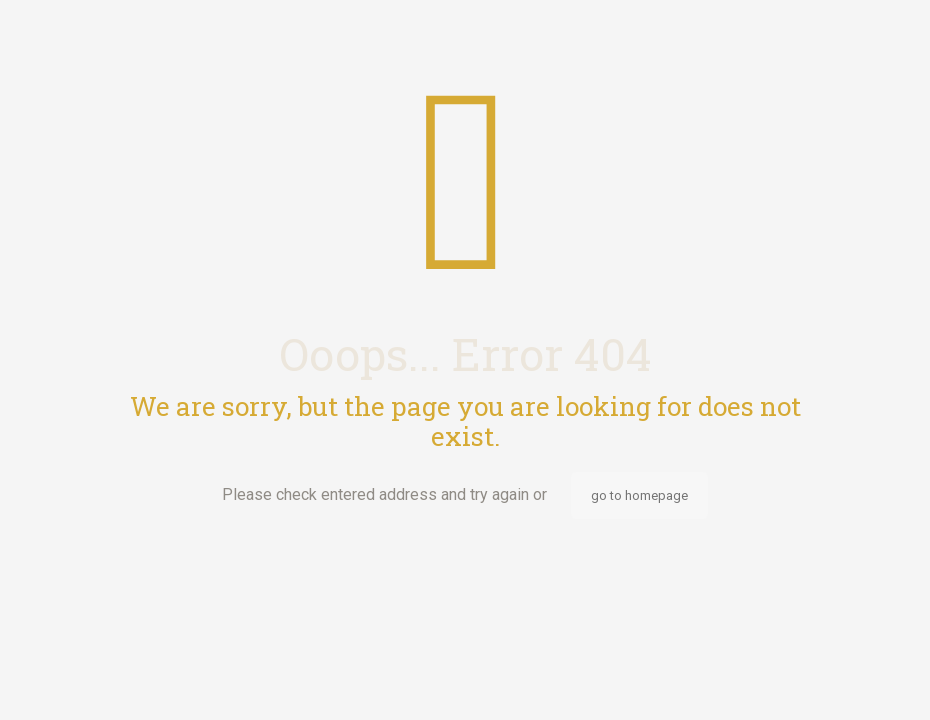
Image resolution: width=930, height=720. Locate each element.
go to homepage (639, 495)
